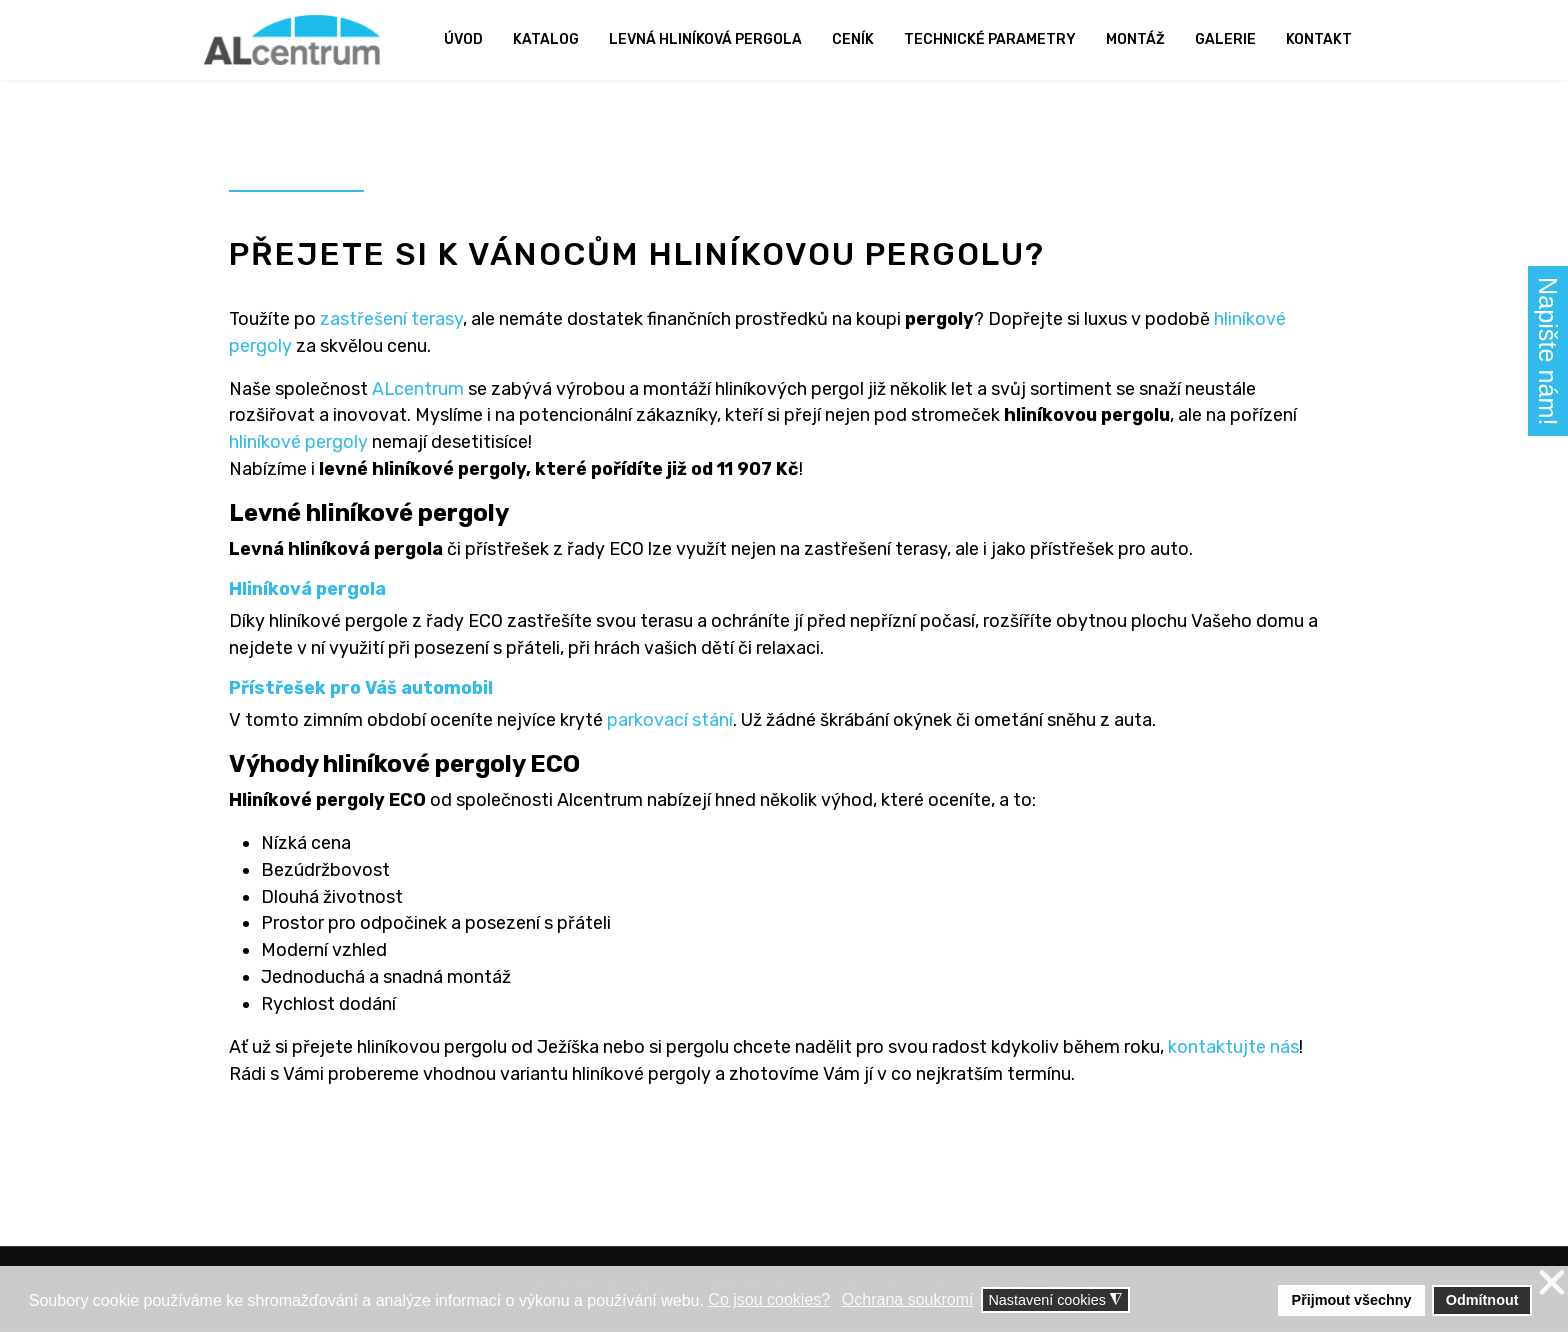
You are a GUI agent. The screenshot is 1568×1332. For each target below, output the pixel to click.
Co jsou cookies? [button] (769, 1299)
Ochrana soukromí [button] (908, 1299)
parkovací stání (670, 722)
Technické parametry (990, 39)
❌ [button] (1552, 1283)
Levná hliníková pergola (705, 39)
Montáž (1135, 39)
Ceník (853, 39)
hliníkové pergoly (298, 443)
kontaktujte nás (1233, 1050)
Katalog (546, 39)
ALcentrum (418, 389)
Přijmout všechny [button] (1352, 1300)
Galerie (1225, 39)
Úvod (463, 39)
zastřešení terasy (392, 319)
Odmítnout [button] (1482, 1300)
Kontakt (1319, 39)
